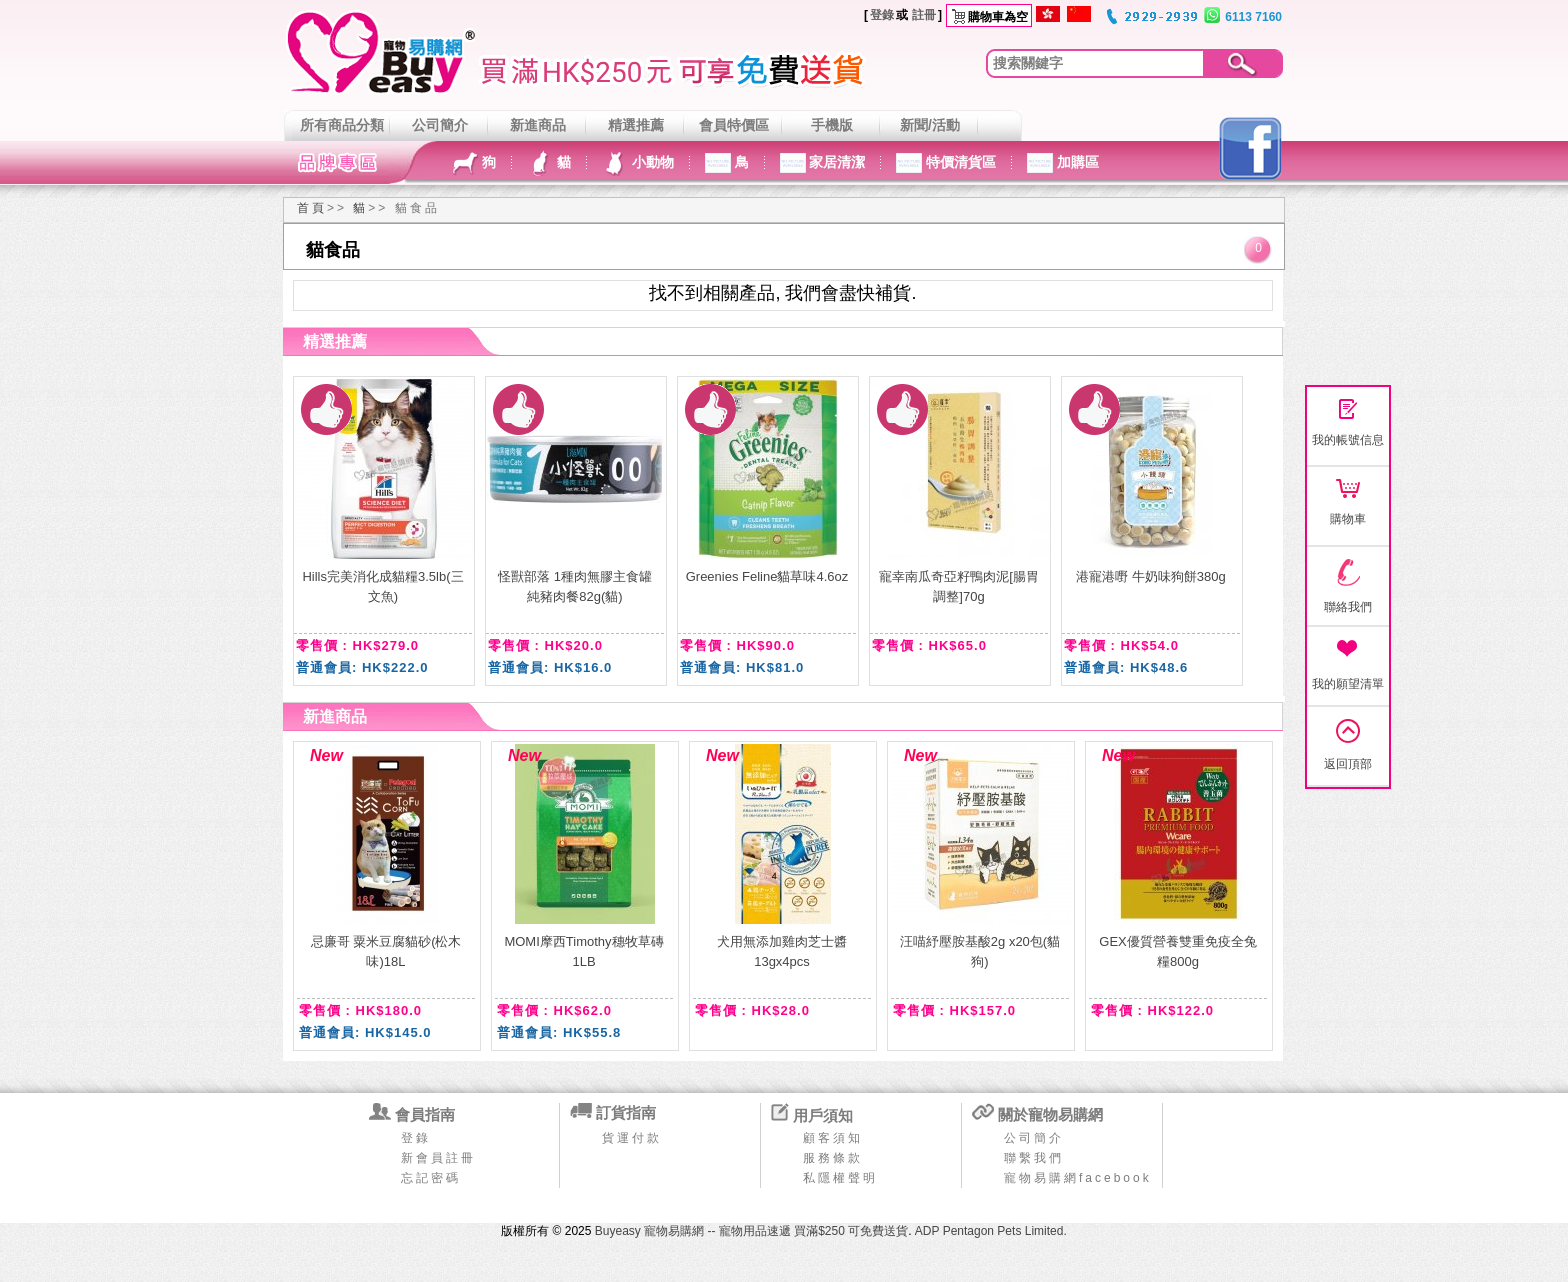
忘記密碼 (431, 1178)
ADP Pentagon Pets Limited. (991, 1231)
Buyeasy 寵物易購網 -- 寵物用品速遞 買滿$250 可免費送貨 (751, 1231)
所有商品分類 (342, 125)
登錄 (882, 15)
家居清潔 (836, 162)
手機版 (832, 125)
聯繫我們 (1034, 1158)
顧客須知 (833, 1138)
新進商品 (538, 125)
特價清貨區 (959, 162)
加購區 (1076, 162)
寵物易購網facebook (1078, 1178)
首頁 (312, 208)
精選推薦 (636, 125)
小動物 (651, 162)
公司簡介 (440, 125)
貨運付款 (632, 1138)
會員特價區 (734, 125)
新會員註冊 (438, 1158)
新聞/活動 (930, 125)
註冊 (924, 15)
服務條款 (833, 1158)
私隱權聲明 (840, 1178)
